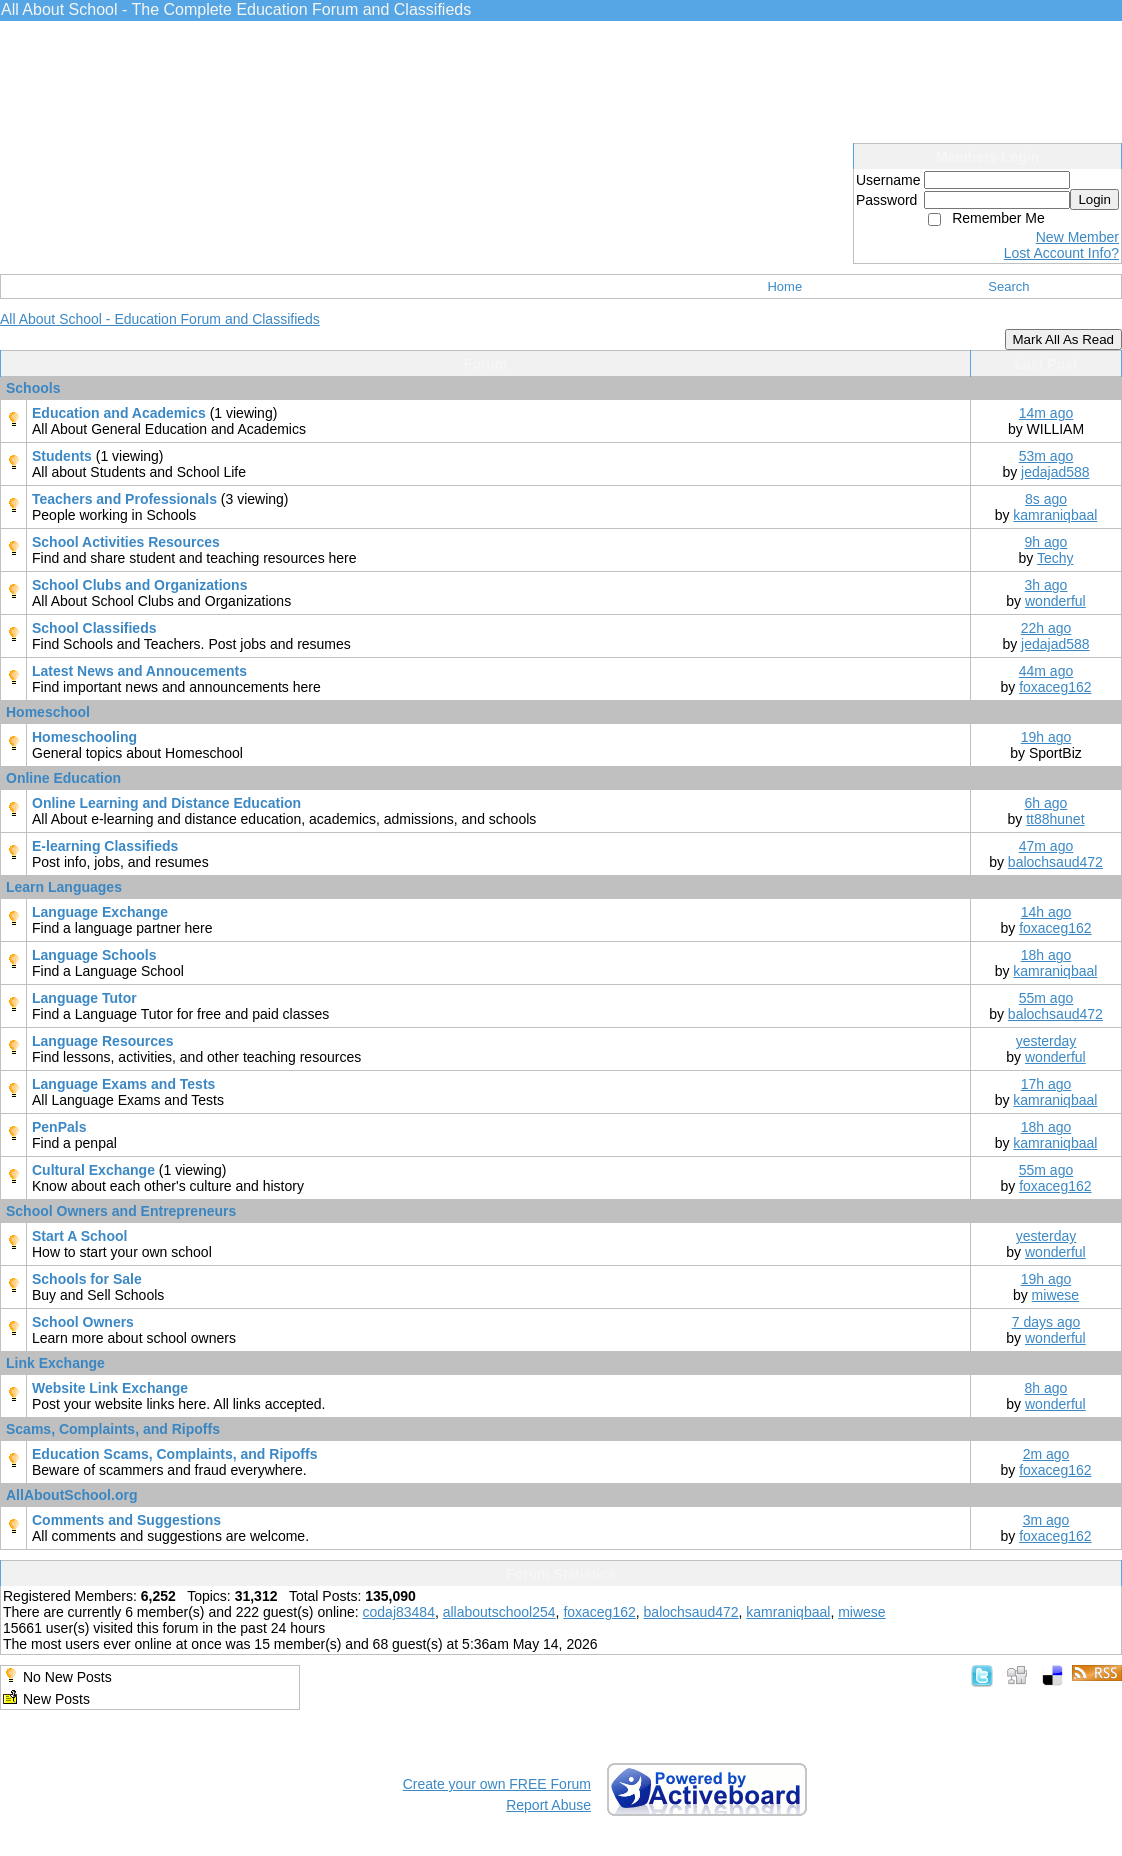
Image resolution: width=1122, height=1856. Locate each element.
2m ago (1046, 1454)
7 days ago (1046, 1322)
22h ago (1046, 628)
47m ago (1046, 846)
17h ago (1046, 1084)
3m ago (1046, 1520)
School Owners (83, 1322)
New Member (1077, 237)
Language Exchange (100, 912)
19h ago (1046, 737)
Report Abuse (548, 1805)
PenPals (59, 1127)
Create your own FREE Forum (497, 1784)
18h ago (1046, 955)
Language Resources (103, 1041)
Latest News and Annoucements (139, 671)
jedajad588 (1055, 472)
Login (1094, 199)
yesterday (1046, 1041)
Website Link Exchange (110, 1388)
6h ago (1046, 803)
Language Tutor (84, 998)
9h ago (1046, 542)
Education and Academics (121, 413)
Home (784, 286)
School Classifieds (94, 628)
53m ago (1046, 456)
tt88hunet (1055, 819)
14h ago (1046, 912)
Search (1008, 286)
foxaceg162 (1055, 687)
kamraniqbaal (1055, 515)
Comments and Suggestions (126, 1520)
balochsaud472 (1055, 862)
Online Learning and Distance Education (166, 803)
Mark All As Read (1063, 339)
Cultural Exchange (95, 1170)
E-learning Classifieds (105, 846)
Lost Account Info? (1061, 253)
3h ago (1046, 585)
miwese (1055, 1295)
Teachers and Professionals (126, 499)
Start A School (79, 1236)
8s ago (1046, 499)
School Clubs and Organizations (139, 585)
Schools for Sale (87, 1279)
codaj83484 (399, 1612)
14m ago (1046, 413)
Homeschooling (84, 737)
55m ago (1046, 998)
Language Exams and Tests (123, 1084)
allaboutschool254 (499, 1612)
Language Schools (94, 955)
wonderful (1055, 601)
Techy (1055, 558)
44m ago (1046, 671)
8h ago (1046, 1388)
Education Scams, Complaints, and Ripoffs (174, 1454)
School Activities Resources (126, 542)
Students (64, 456)
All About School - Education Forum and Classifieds (160, 319)
